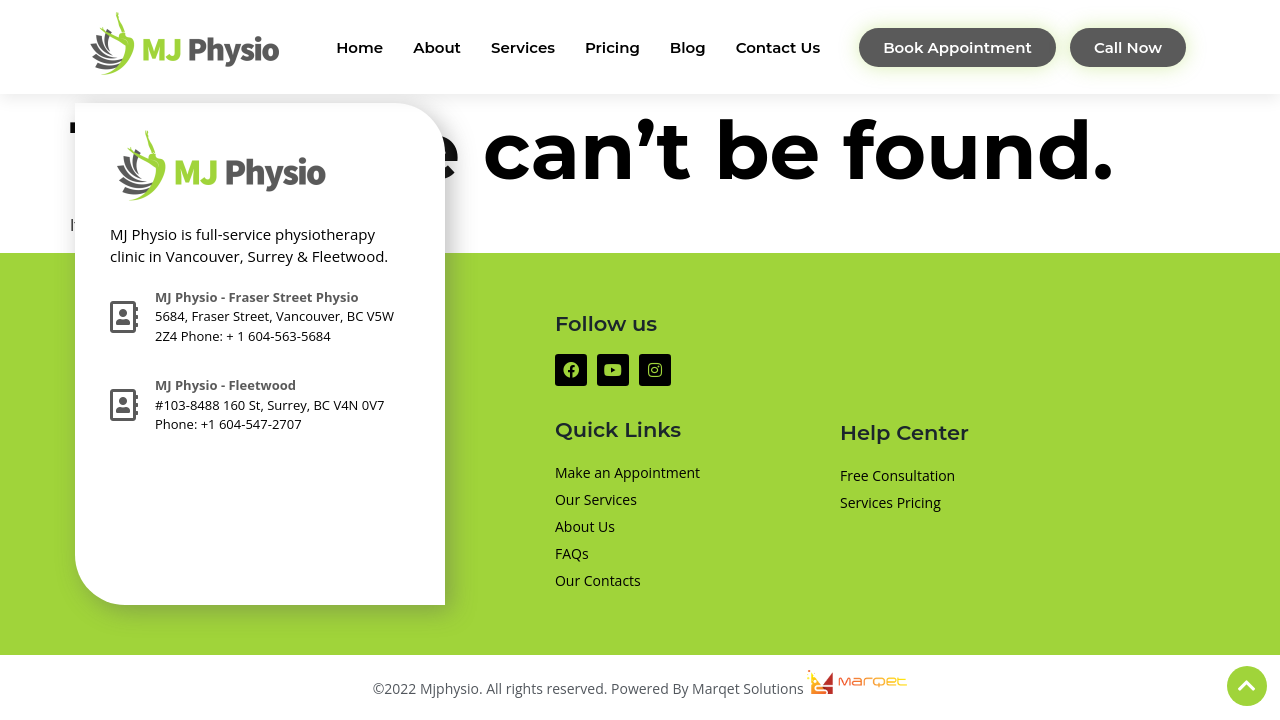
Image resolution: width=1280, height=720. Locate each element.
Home (359, 47)
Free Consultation (897, 475)
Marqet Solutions (799, 688)
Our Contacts (598, 580)
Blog (688, 47)
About (437, 47)
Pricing (612, 47)
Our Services (596, 499)
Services (523, 47)
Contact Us (778, 47)
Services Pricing (890, 502)
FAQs (572, 553)
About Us (585, 526)
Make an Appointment (627, 472)
